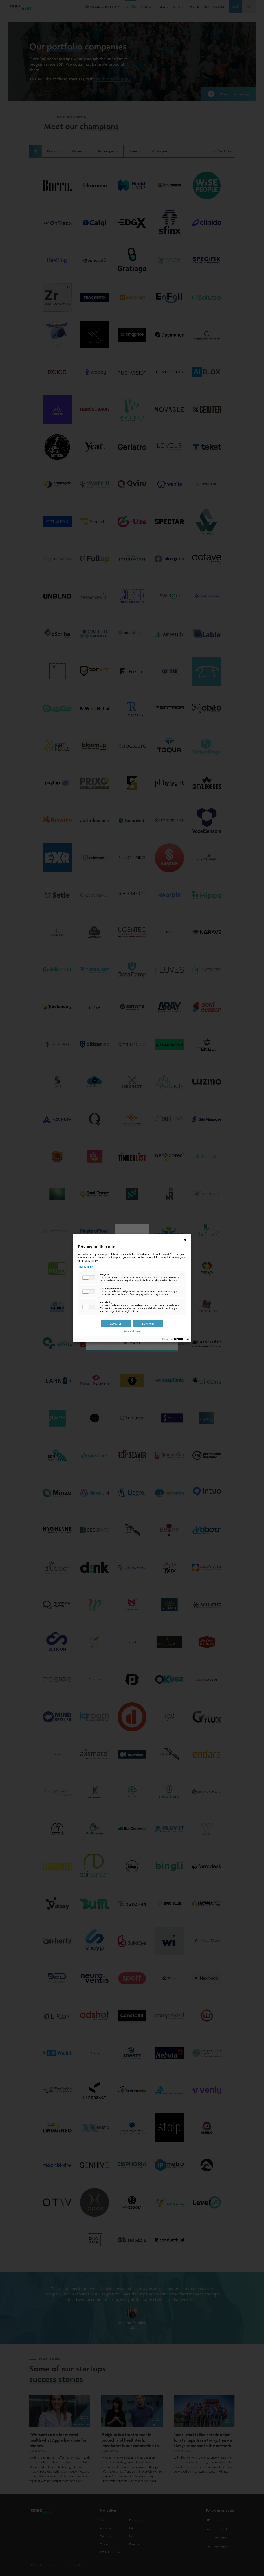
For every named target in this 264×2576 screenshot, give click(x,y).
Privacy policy (85, 1266)
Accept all (116, 1323)
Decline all (148, 1323)
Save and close (132, 1331)
